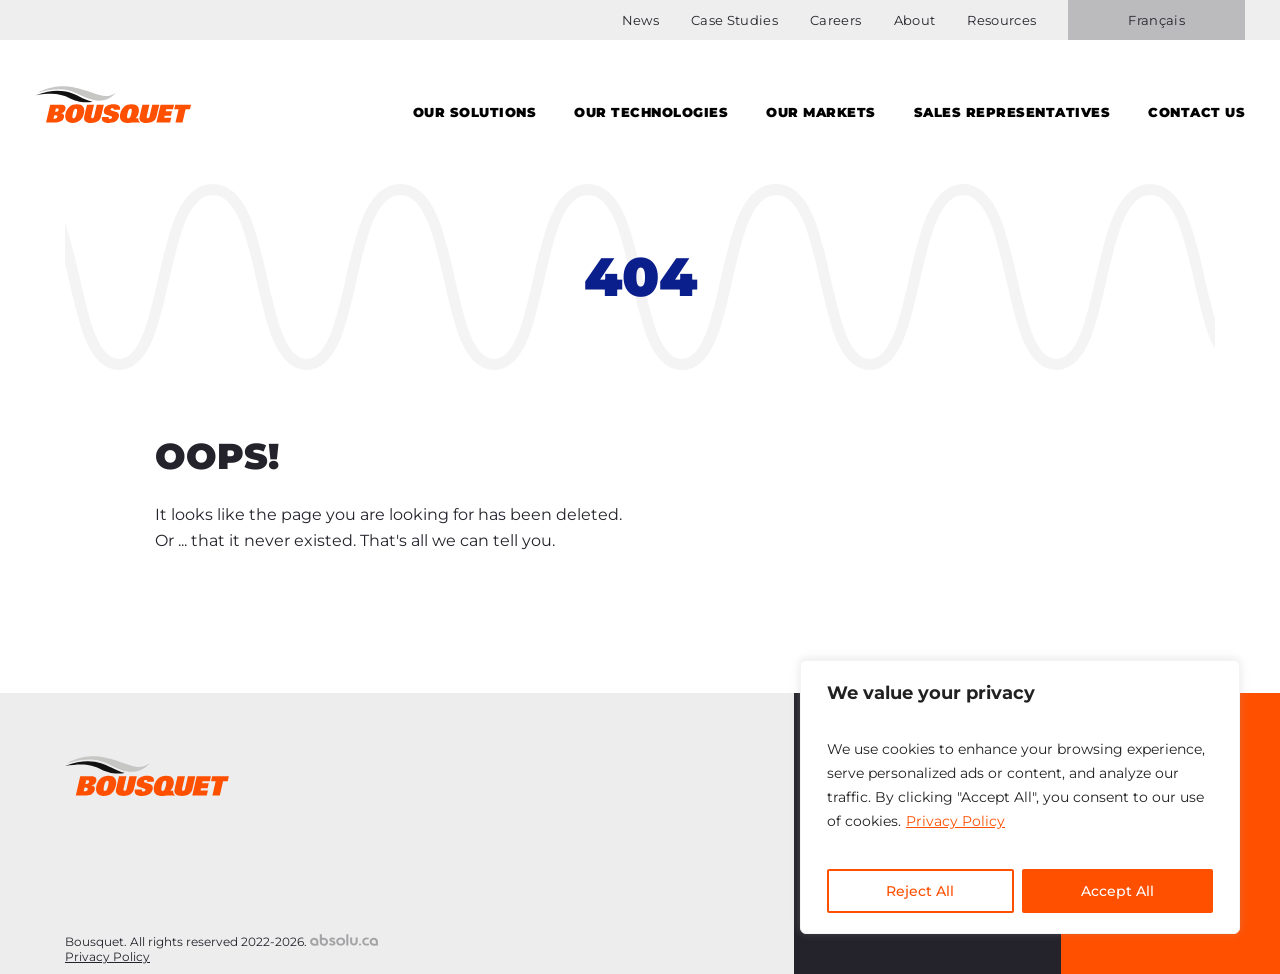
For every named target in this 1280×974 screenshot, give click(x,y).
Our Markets (821, 112)
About (915, 20)
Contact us (1196, 112)
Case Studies (734, 20)
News (640, 20)
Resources (1001, 20)
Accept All (1117, 891)
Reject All (920, 891)
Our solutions (475, 112)
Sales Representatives (1012, 112)
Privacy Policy (955, 821)
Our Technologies (651, 112)
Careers (835, 20)
